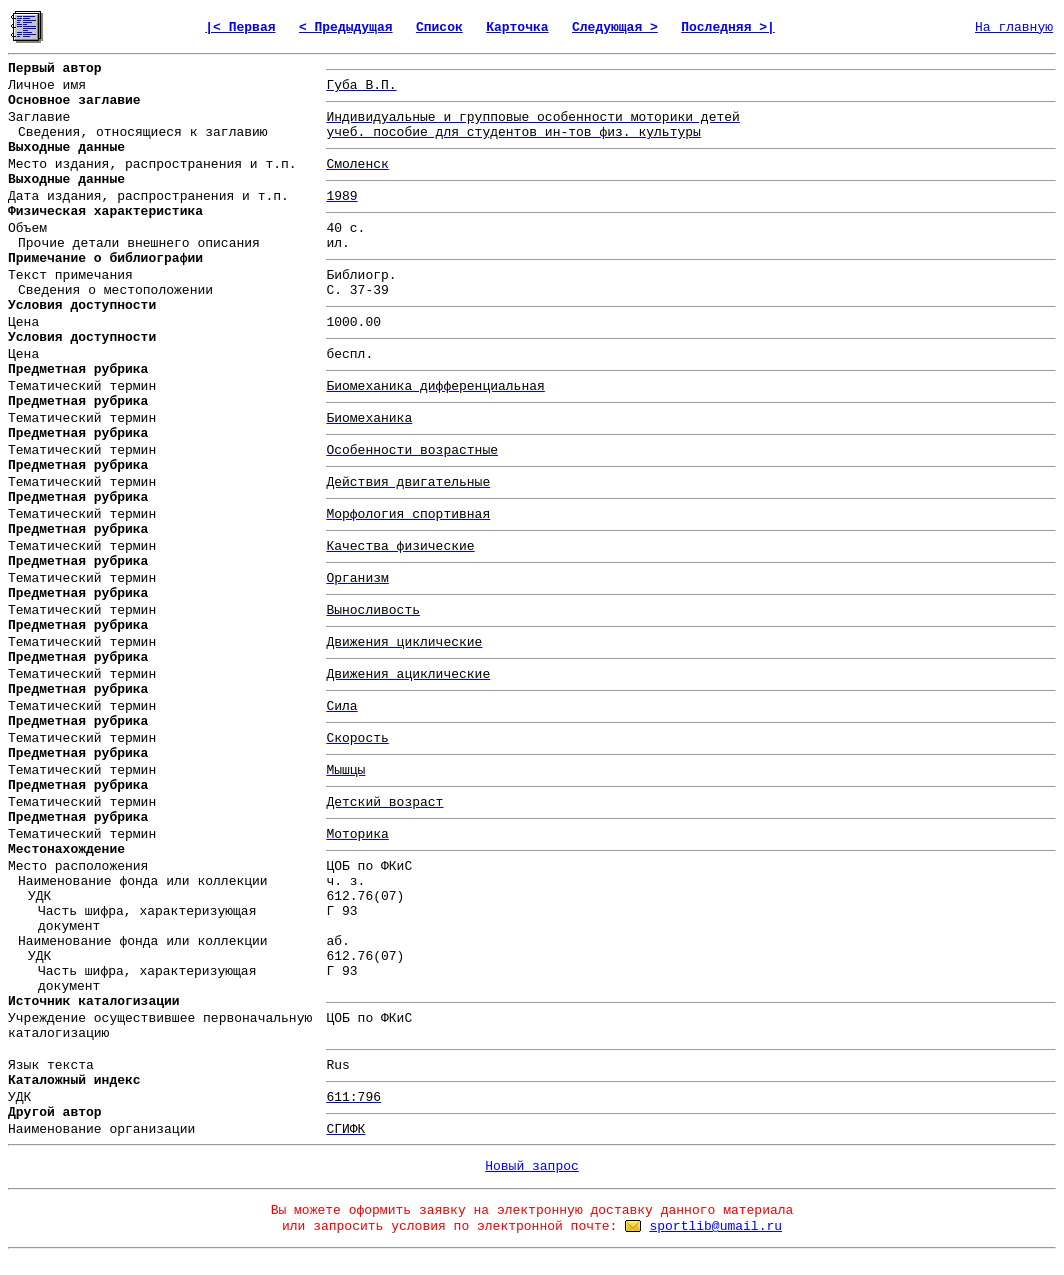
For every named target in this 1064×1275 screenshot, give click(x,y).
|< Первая (240, 27)
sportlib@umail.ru (715, 1226)
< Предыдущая (346, 27)
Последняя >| (728, 27)
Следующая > (615, 27)
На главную (1014, 27)
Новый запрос (532, 1166)
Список (439, 27)
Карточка (517, 27)
